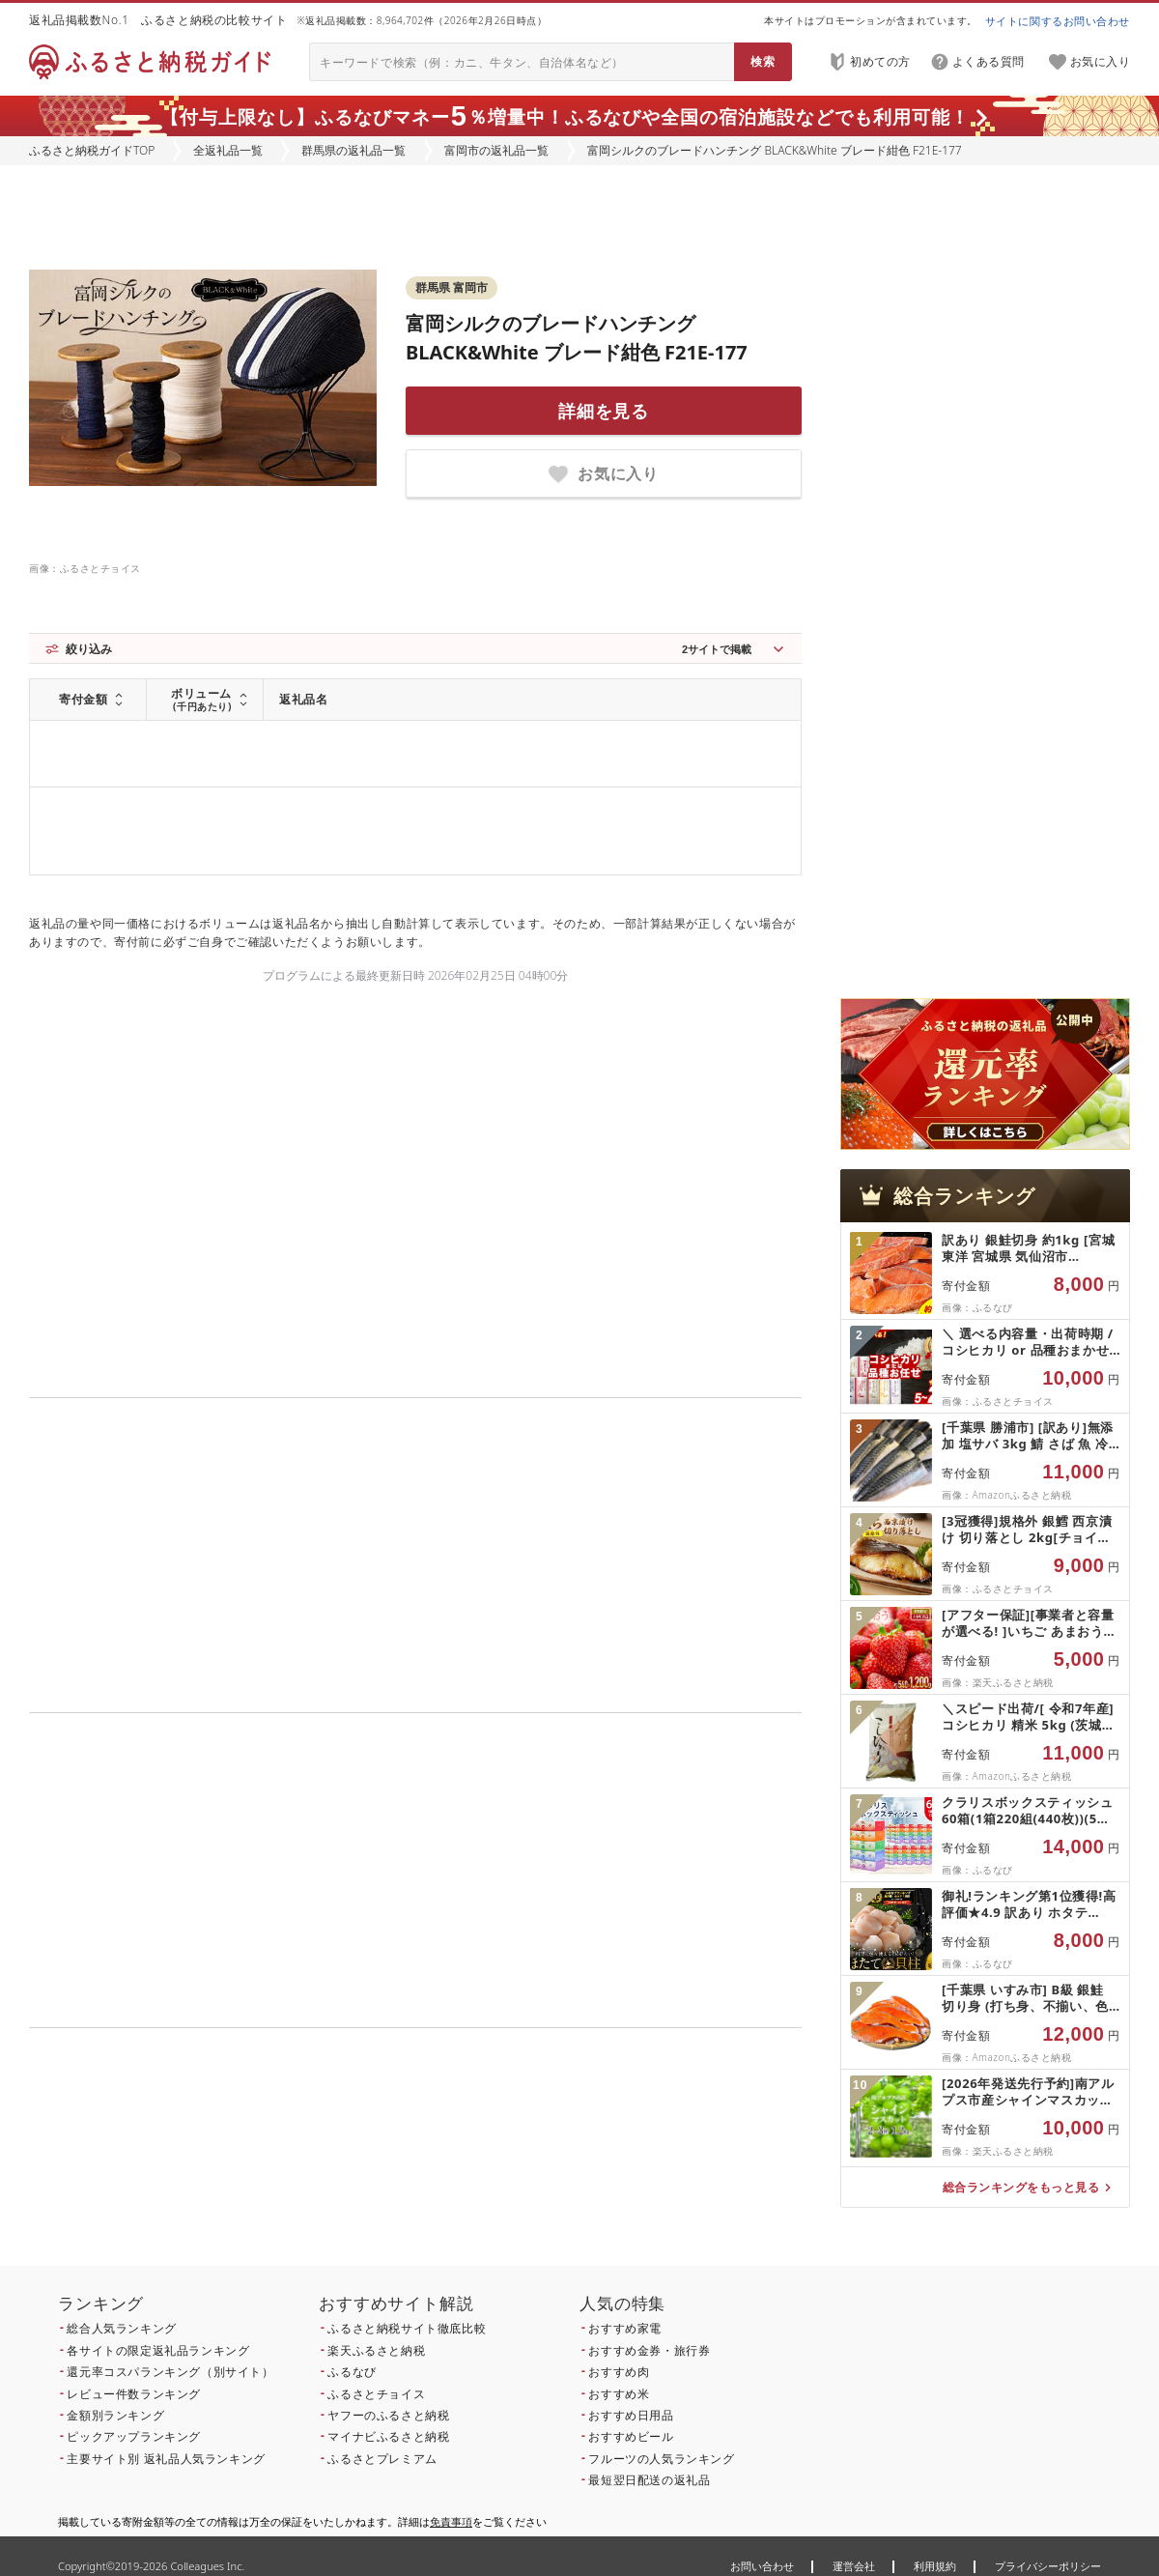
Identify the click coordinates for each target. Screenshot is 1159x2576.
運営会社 (854, 2566)
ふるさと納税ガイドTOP (92, 150)
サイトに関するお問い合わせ (1057, 21)
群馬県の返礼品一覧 (353, 150)
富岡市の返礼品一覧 (496, 150)
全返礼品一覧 (228, 150)
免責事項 (451, 2521)
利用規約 (935, 2566)
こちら (537, 2159)
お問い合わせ (762, 2566)
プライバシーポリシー (1048, 2566)
